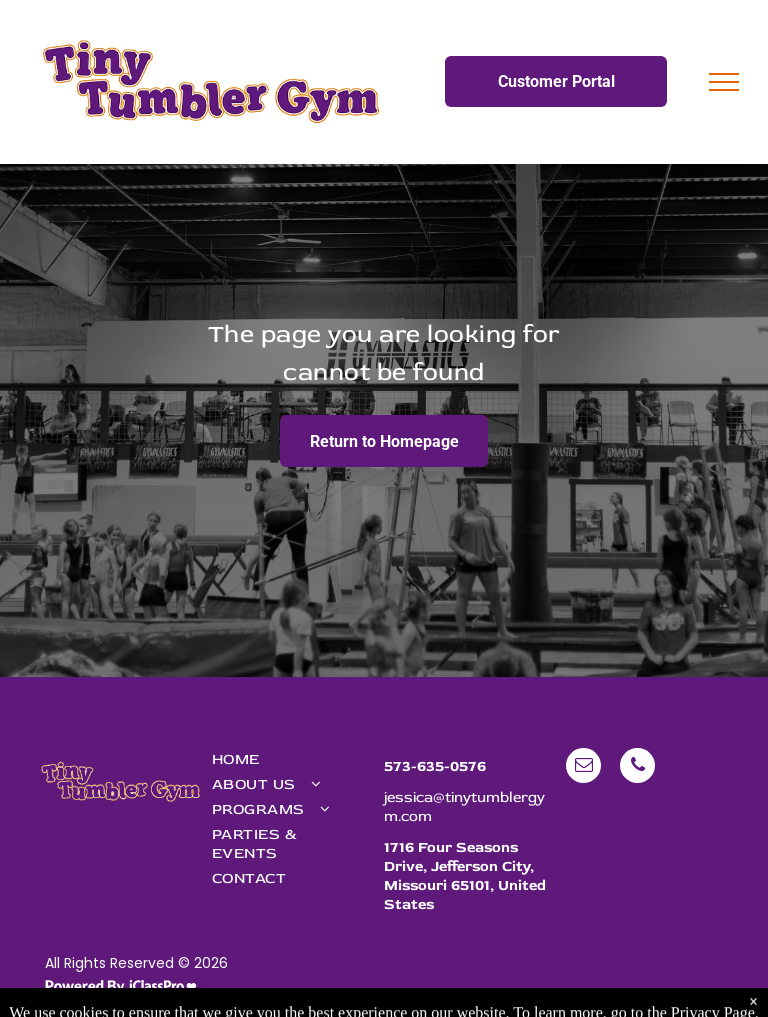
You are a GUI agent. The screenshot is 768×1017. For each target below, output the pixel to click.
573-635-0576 (435, 766)
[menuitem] (288, 759)
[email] (583, 768)
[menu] (724, 82)
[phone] (637, 768)
